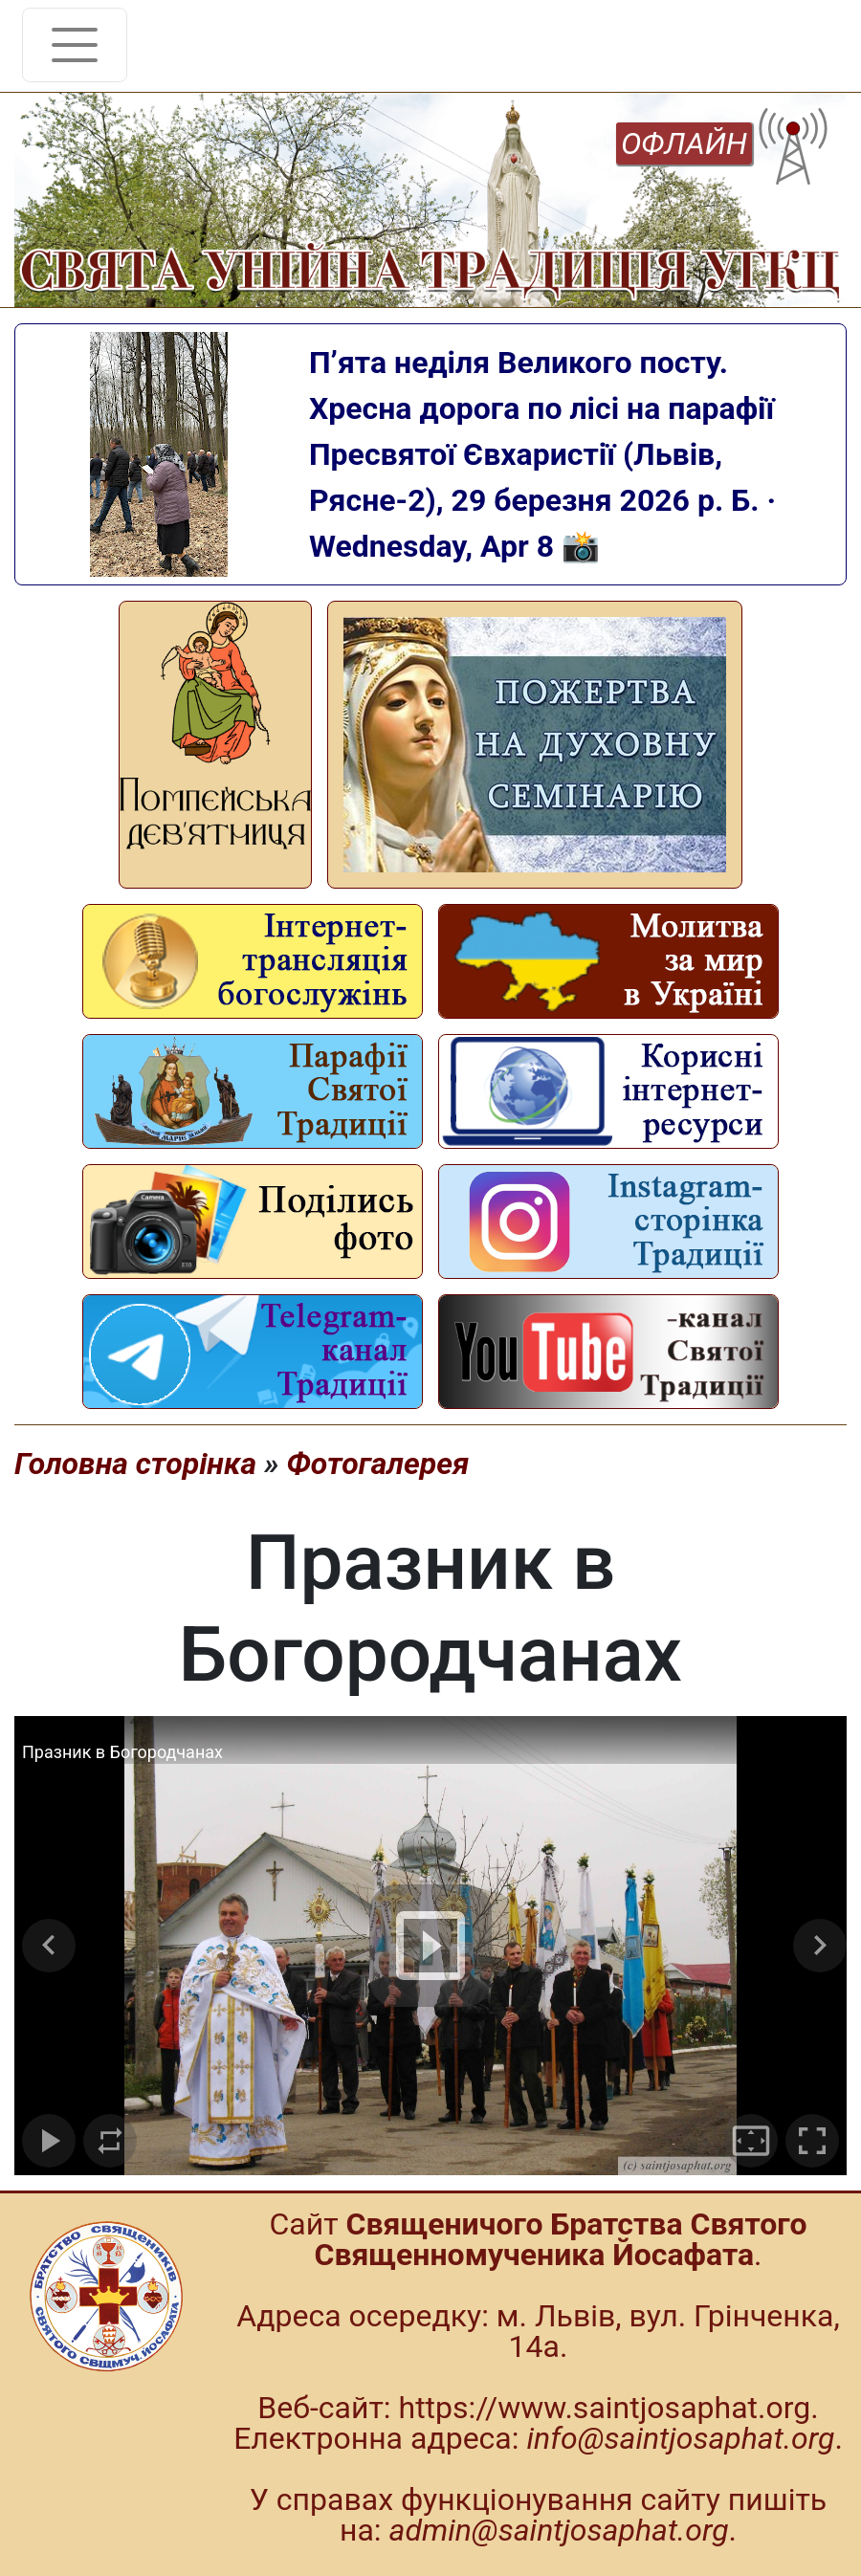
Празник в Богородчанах (122, 1752)
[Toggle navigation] (74, 45)
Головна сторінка (135, 1463)
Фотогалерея (377, 1463)
